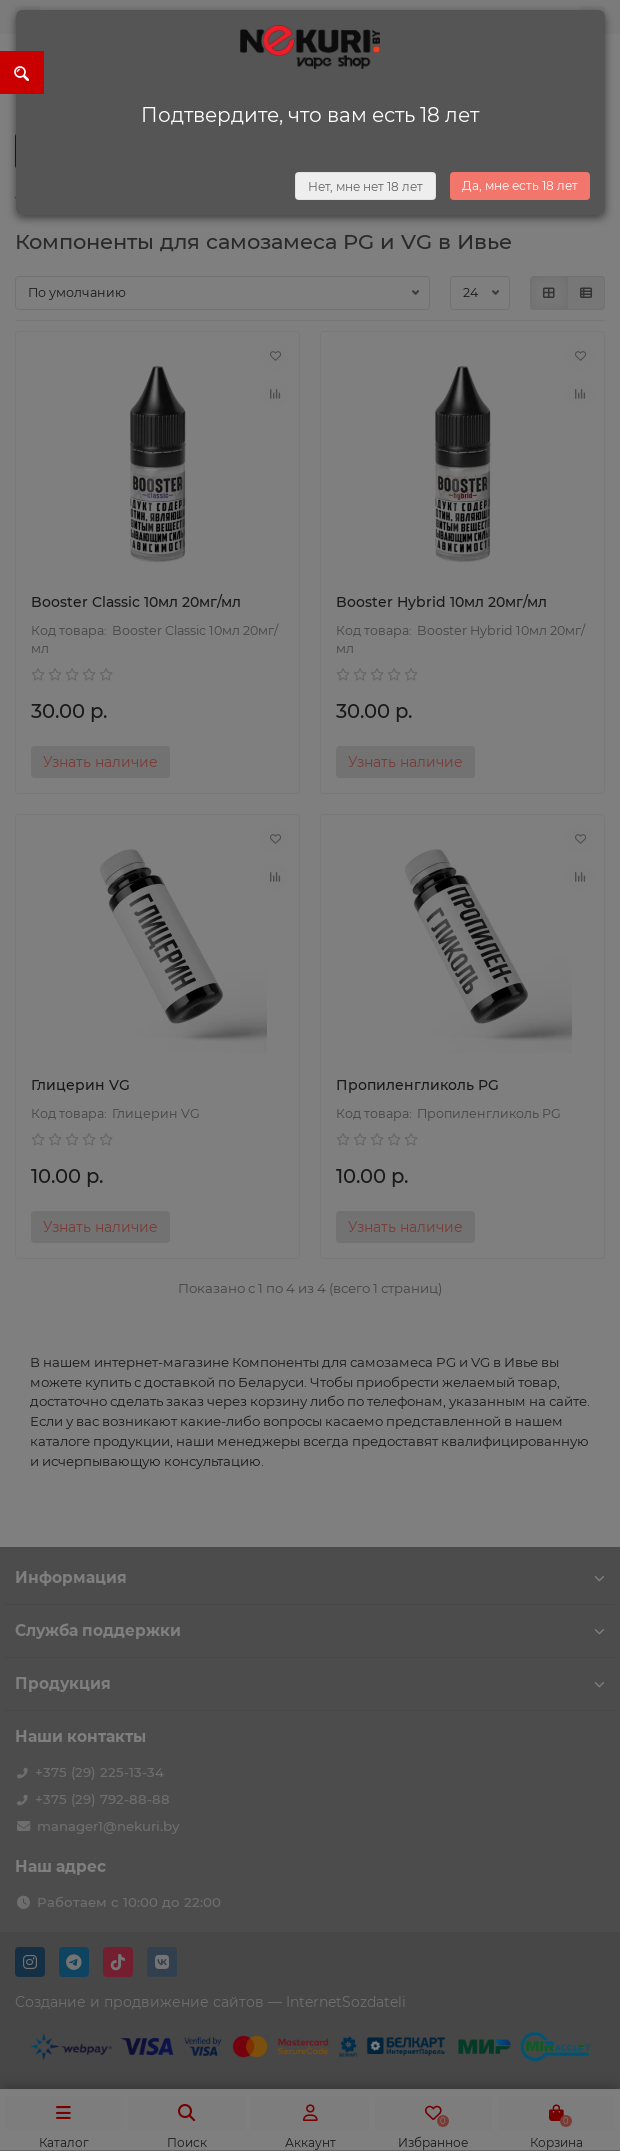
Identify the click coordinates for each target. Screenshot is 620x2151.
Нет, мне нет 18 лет (365, 186)
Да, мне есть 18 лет (520, 185)
